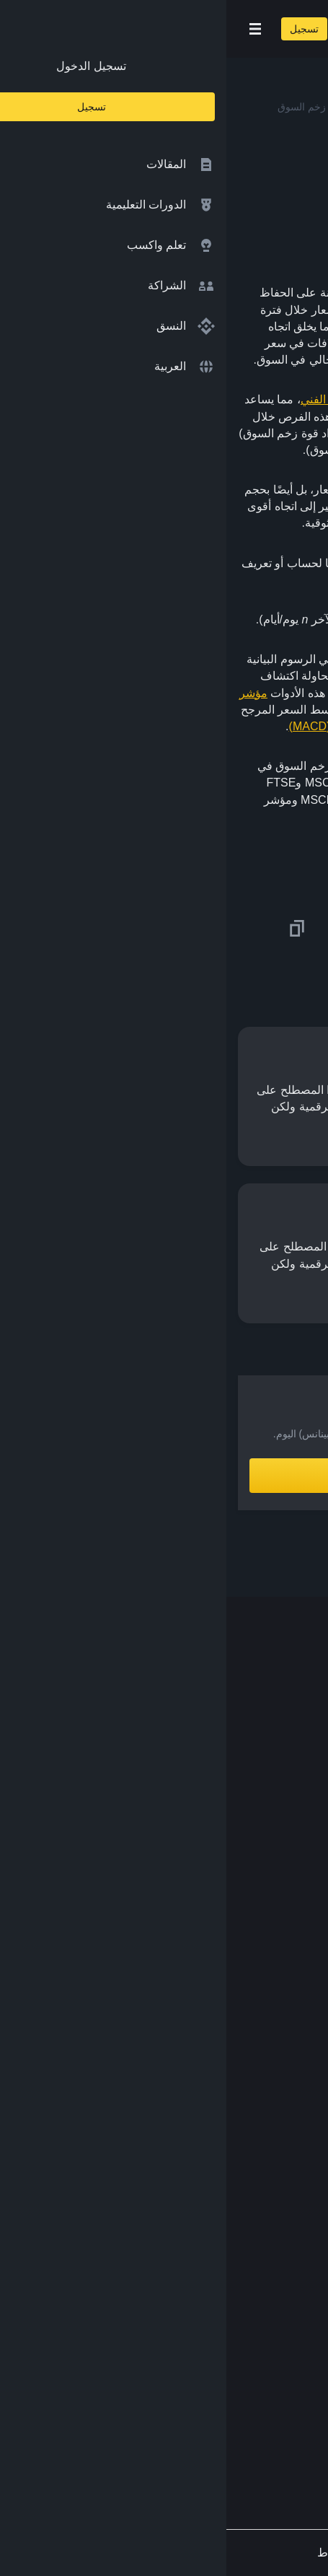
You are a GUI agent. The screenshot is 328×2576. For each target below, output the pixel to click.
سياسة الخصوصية (262, 2205)
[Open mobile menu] (29, 29)
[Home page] (210, 28)
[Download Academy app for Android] (169, 2354)
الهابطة (171, 433)
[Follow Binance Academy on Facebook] (299, 2416)
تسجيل (77, 29)
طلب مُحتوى (275, 2262)
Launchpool (275, 2019)
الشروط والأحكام (264, 2176)
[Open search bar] (123, 29)
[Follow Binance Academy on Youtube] (230, 2417)
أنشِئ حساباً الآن (164, 1475)
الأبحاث (288, 2048)
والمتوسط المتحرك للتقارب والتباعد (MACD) (170, 726)
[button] (28, 29)
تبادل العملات (273, 1935)
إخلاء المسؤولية (268, 2233)
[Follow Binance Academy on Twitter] (276, 2416)
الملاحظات (279, 2290)
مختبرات (284, 1991)
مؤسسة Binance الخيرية (245, 1963)
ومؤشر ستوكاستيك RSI (189, 710)
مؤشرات (254, 800)
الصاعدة (222, 433)
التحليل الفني (105, 399)
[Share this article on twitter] (307, 928)
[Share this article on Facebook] (228, 928)
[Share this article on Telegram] (150, 928)
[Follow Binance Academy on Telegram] (253, 2416)
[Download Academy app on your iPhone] (263, 2354)
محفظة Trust (273, 2076)
